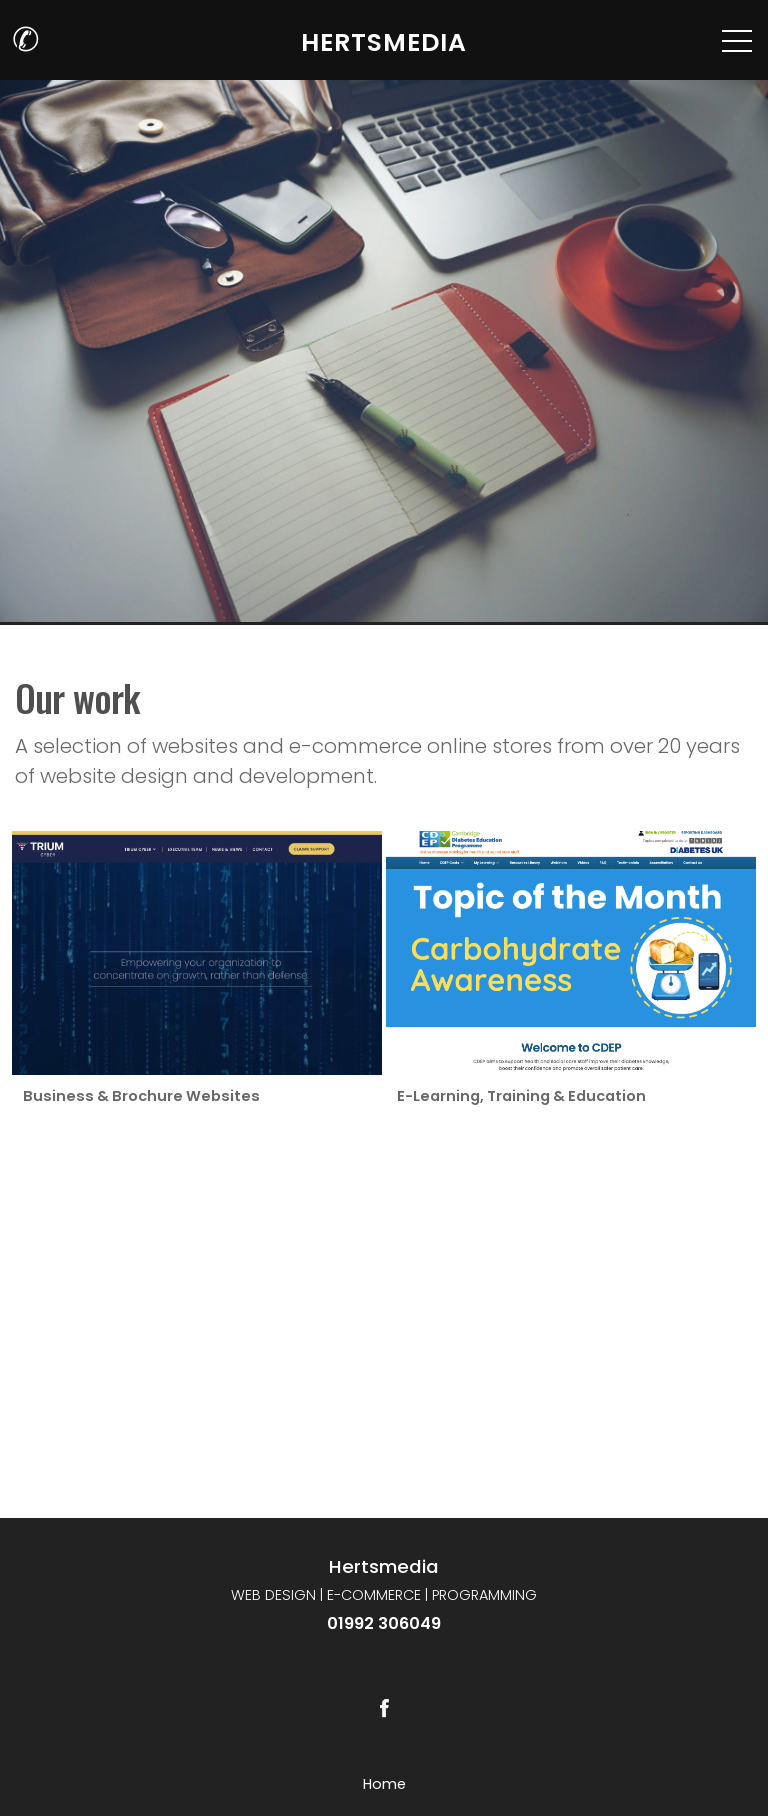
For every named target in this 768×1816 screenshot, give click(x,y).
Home (384, 1784)
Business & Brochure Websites (140, 1096)
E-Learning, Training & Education (520, 1096)
